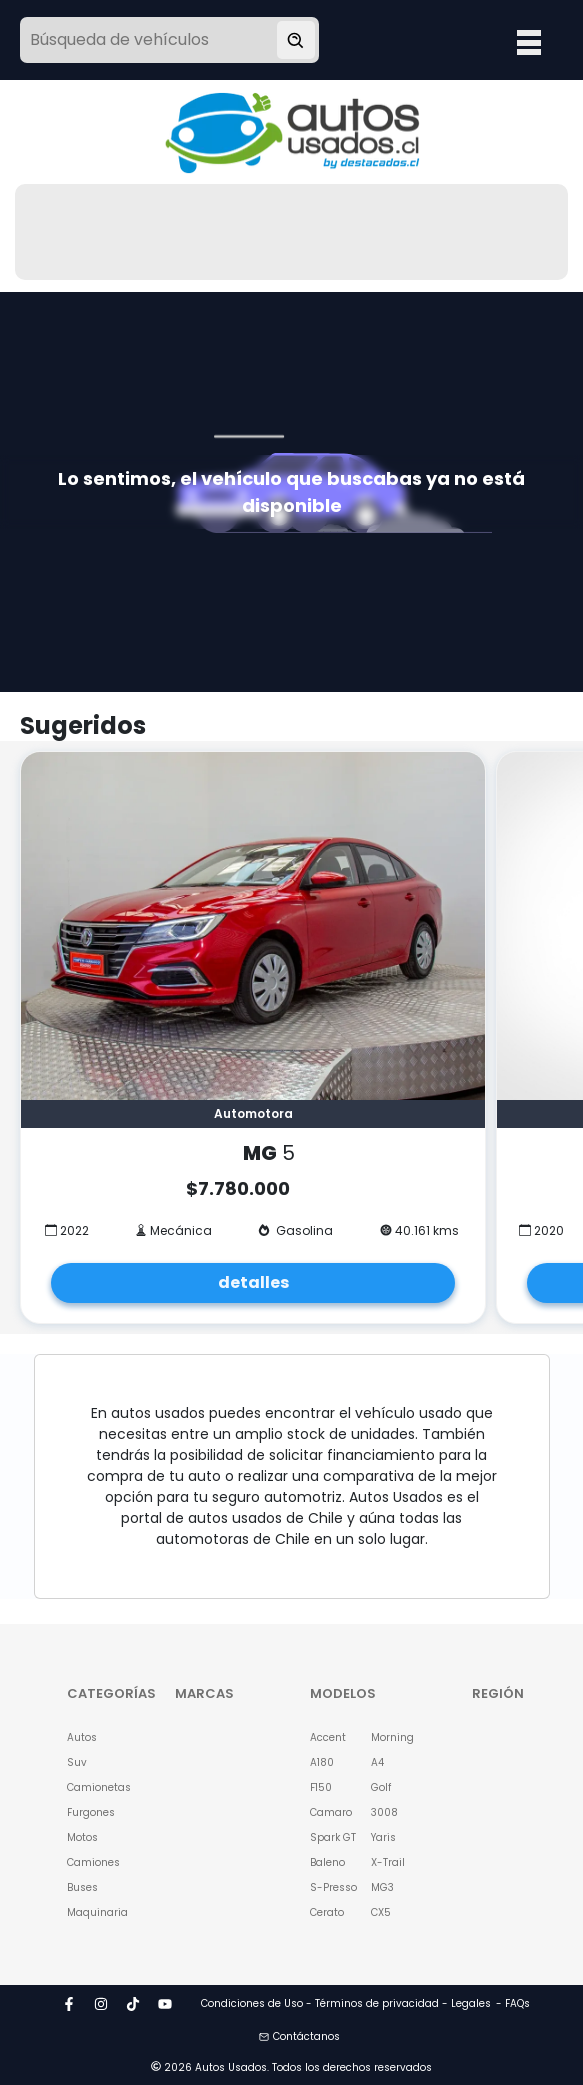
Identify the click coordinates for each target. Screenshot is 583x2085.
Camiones (93, 1862)
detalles (253, 1282)
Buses (82, 1887)
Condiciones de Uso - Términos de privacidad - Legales (346, 2003)
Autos (82, 1737)
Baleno (327, 1862)
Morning (392, 1737)
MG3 (382, 1887)
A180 (322, 1762)
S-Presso (333, 1887)
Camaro (331, 1812)
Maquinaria (95, 1912)
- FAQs (513, 2003)
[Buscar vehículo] (296, 40)
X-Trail (388, 1862)
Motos (82, 1837)
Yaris (383, 1837)
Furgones (91, 1812)
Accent (328, 1737)
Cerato (327, 1912)
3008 (384, 1812)
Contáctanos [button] (299, 2036)
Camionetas (95, 1787)
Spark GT (333, 1837)
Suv (77, 1762)
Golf (381, 1787)
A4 (377, 1762)
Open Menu (529, 42)
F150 (321, 1787)
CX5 (381, 1912)
